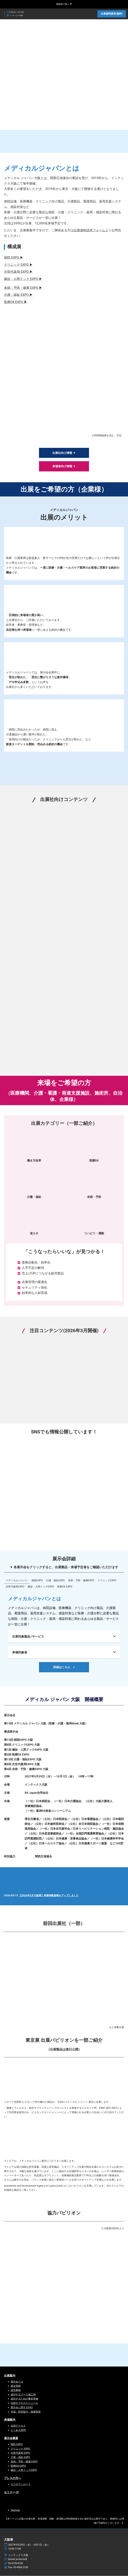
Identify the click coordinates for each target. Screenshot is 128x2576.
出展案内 (9, 2375)
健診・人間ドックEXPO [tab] (41, 1586)
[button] (111, 14)
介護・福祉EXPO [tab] (55, 1580)
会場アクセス (18, 2425)
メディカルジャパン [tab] (17, 1580)
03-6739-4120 (15, 2563)
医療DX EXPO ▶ (15, 302)
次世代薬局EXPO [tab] (15, 1586)
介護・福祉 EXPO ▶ (18, 295)
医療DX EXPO (18, 2466)
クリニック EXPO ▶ (18, 265)
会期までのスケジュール (24, 2403)
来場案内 (9, 2419)
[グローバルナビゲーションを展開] (64, 4)
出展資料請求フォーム (89, 230)
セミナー (9, 2492)
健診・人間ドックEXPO (24, 2470)
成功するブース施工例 (23, 2394)
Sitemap (15, 2510)
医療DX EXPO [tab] (64, 1586)
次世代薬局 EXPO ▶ (18, 272)
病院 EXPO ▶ (13, 258)
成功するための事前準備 (24, 2398)
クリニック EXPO (20, 2448)
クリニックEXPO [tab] (107, 1580)
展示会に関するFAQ (22, 2407)
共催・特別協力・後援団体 (26, 2411)
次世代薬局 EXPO (20, 2453)
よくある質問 (18, 2430)
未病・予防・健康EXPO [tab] (81, 1580)
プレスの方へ (12, 2478)
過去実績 (16, 2386)
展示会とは (17, 2381)
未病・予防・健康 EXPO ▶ (23, 288)
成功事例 (16, 2390)
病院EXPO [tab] (37, 1580)
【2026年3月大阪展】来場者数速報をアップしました (49, 1895)
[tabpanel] (64, 1636)
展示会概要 (11, 2438)
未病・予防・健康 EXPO (24, 2461)
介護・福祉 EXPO (20, 2457)
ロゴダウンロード (21, 2484)
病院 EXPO (16, 2444)
